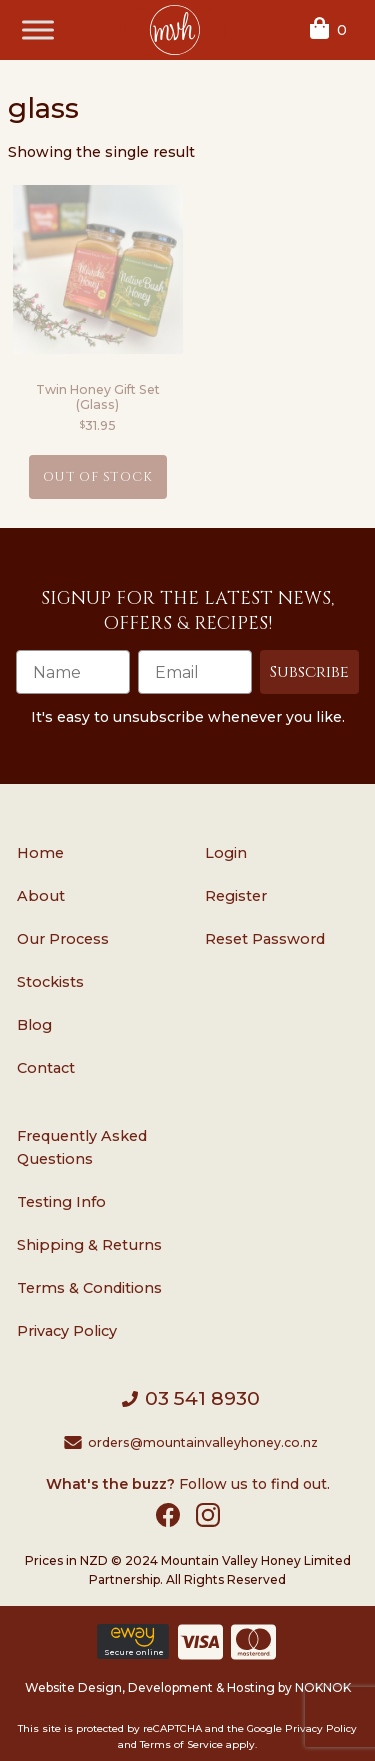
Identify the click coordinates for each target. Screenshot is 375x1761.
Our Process (63, 939)
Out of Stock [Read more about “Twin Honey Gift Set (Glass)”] (98, 477)
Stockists (50, 982)
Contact (46, 1068)
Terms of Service (181, 1744)
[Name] (73, 672)
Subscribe (309, 672)
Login (226, 853)
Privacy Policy (67, 1331)
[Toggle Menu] (38, 29)
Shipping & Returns (89, 1245)
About (41, 896)
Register (236, 896)
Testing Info (61, 1202)
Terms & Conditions (89, 1288)
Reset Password (265, 939)
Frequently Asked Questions (82, 1147)
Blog (34, 1025)
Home (40, 853)
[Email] (195, 672)
